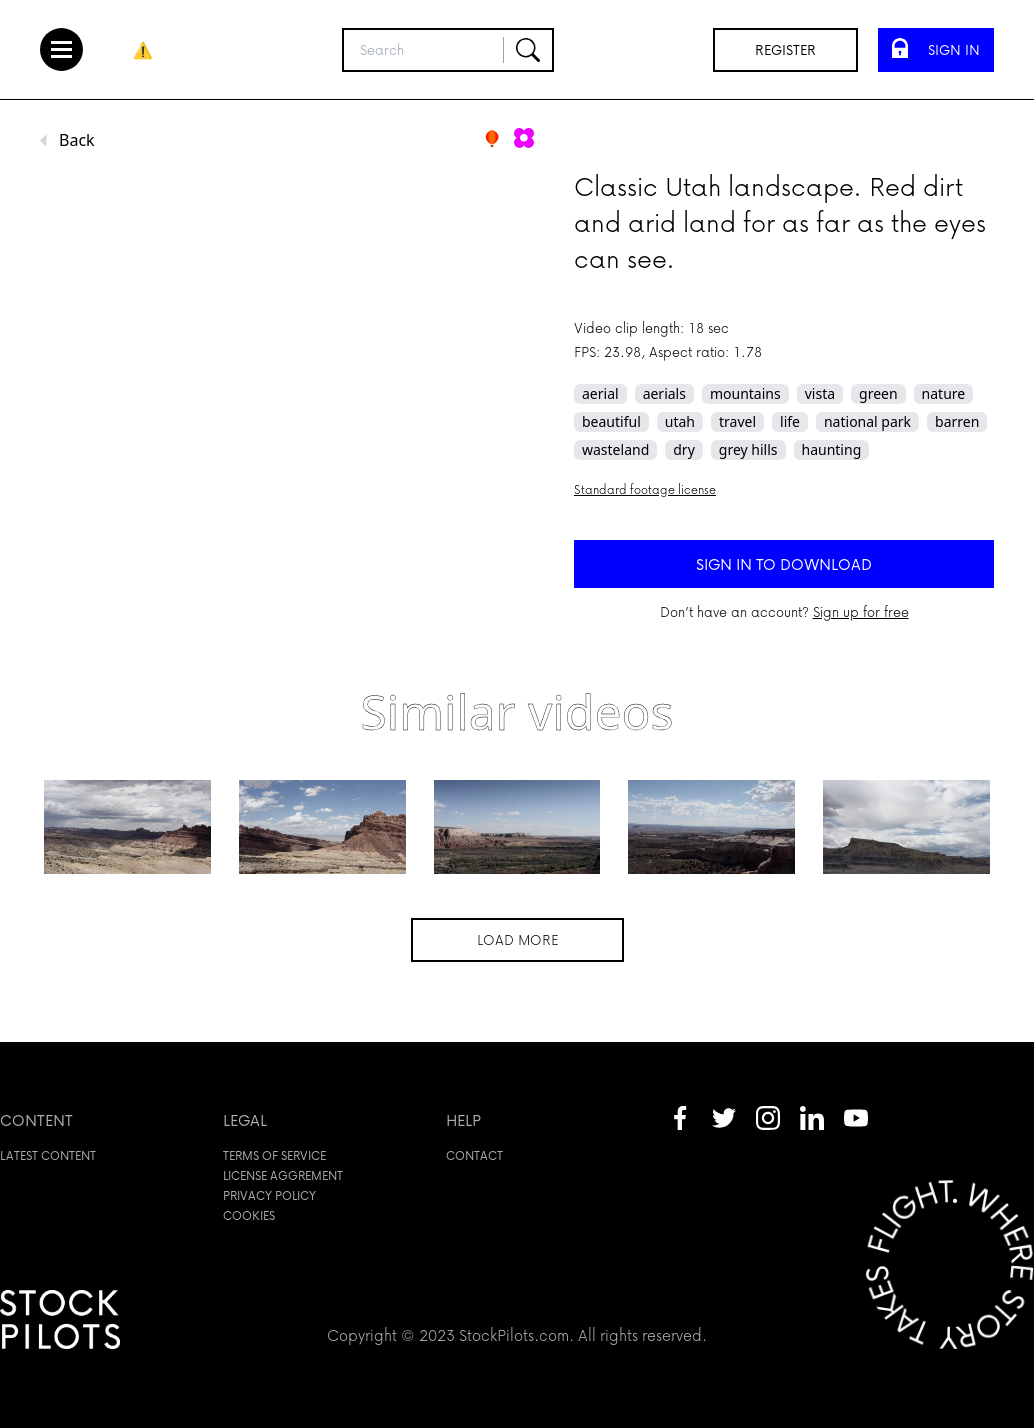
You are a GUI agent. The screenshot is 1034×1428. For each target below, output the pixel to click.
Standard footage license (645, 489)
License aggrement (283, 1175)
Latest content (48, 1155)
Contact (474, 1155)
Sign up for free (861, 611)
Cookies (249, 1215)
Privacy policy (269, 1195)
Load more (517, 939)
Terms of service (274, 1155)
